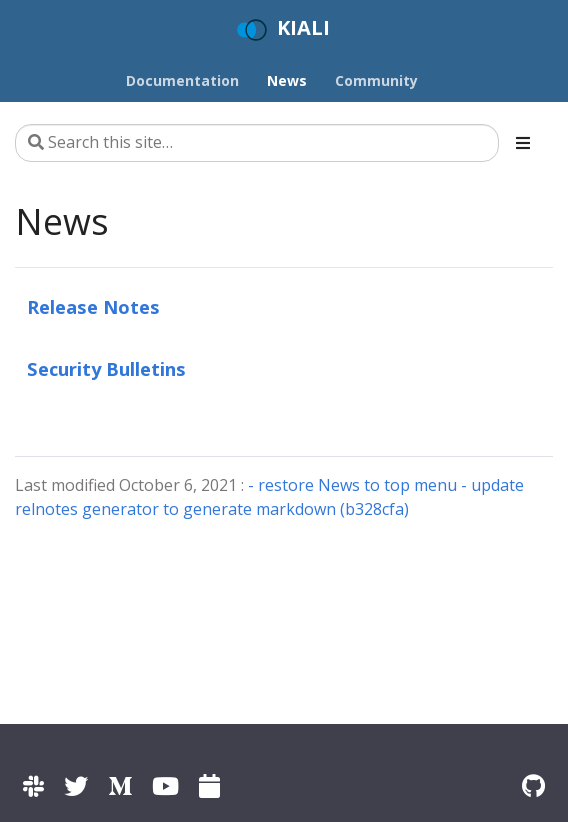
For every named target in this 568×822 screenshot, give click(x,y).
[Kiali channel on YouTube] (165, 785)
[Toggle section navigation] (523, 143)
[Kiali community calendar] (209, 785)
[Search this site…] (257, 143)
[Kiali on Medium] (120, 785)
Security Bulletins (106, 368)
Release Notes (93, 306)
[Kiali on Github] (533, 785)
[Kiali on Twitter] (76, 785)
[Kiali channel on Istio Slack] (33, 785)
